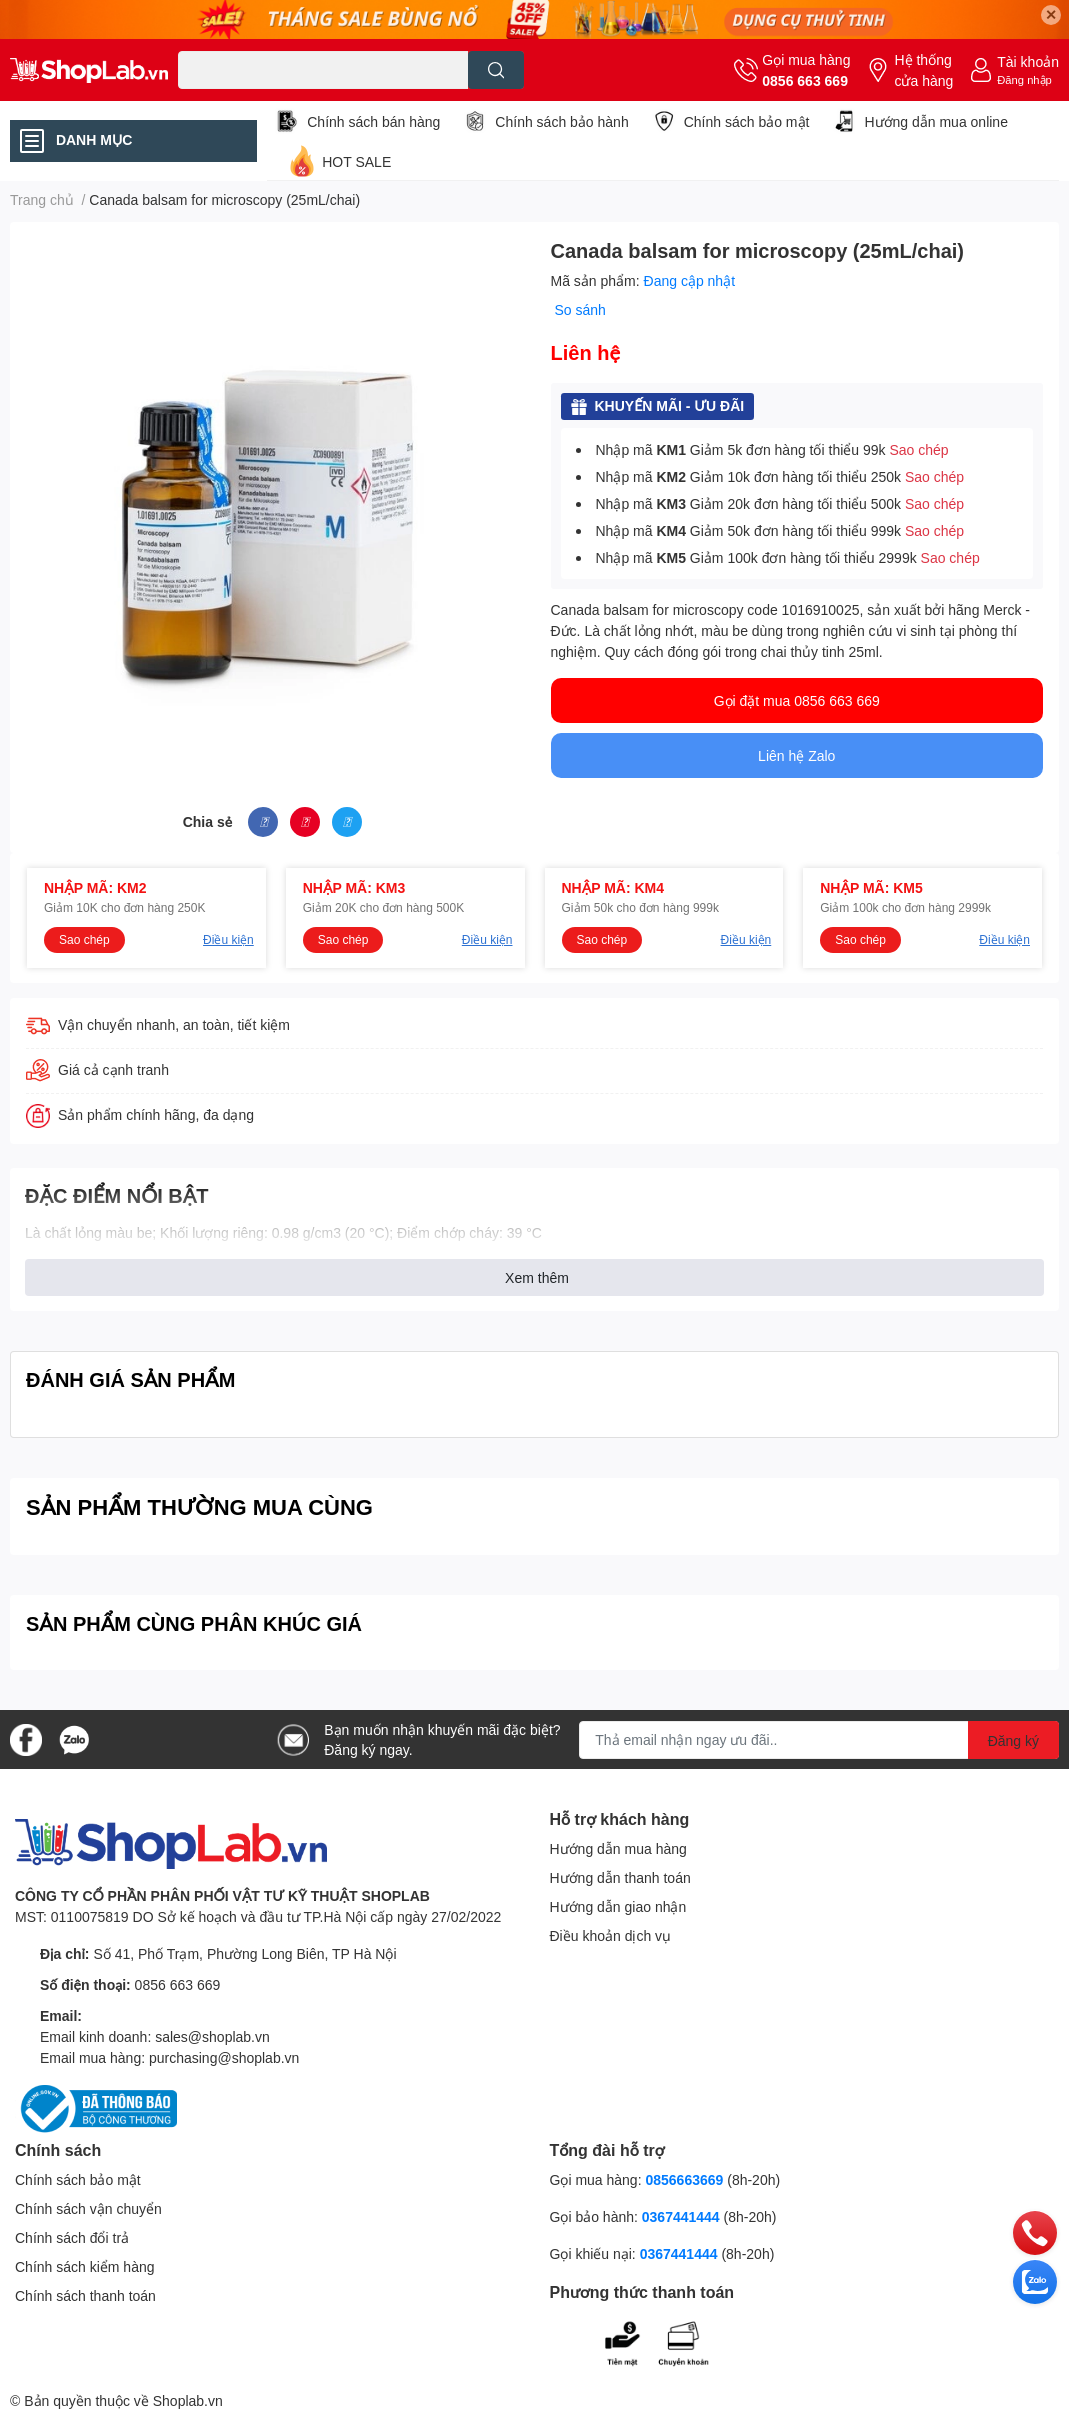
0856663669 (684, 2179)
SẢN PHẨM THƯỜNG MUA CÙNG (199, 1506)
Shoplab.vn (188, 2400)
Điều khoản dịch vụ (611, 1935)
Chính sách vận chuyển (88, 2208)
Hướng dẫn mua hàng (618, 1848)
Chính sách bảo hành (561, 121)
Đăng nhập (1024, 79)
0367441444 (681, 2216)
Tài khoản (1028, 61)
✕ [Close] (1051, 14)
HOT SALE (356, 161)
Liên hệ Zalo (796, 755)
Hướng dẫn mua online (936, 121)
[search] (496, 70)
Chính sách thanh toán (85, 2295)
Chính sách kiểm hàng (85, 2266)
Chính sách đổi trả (72, 2237)
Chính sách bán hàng (373, 121)
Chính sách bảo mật (747, 121)
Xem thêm (537, 1277)
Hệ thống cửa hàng (923, 70)
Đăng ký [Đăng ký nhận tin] (1013, 1740)
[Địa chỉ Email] (819, 1740)
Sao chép (918, 449)
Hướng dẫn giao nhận (618, 1906)
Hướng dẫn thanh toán (620, 1877)
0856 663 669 (805, 80)
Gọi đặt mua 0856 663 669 (797, 700)
